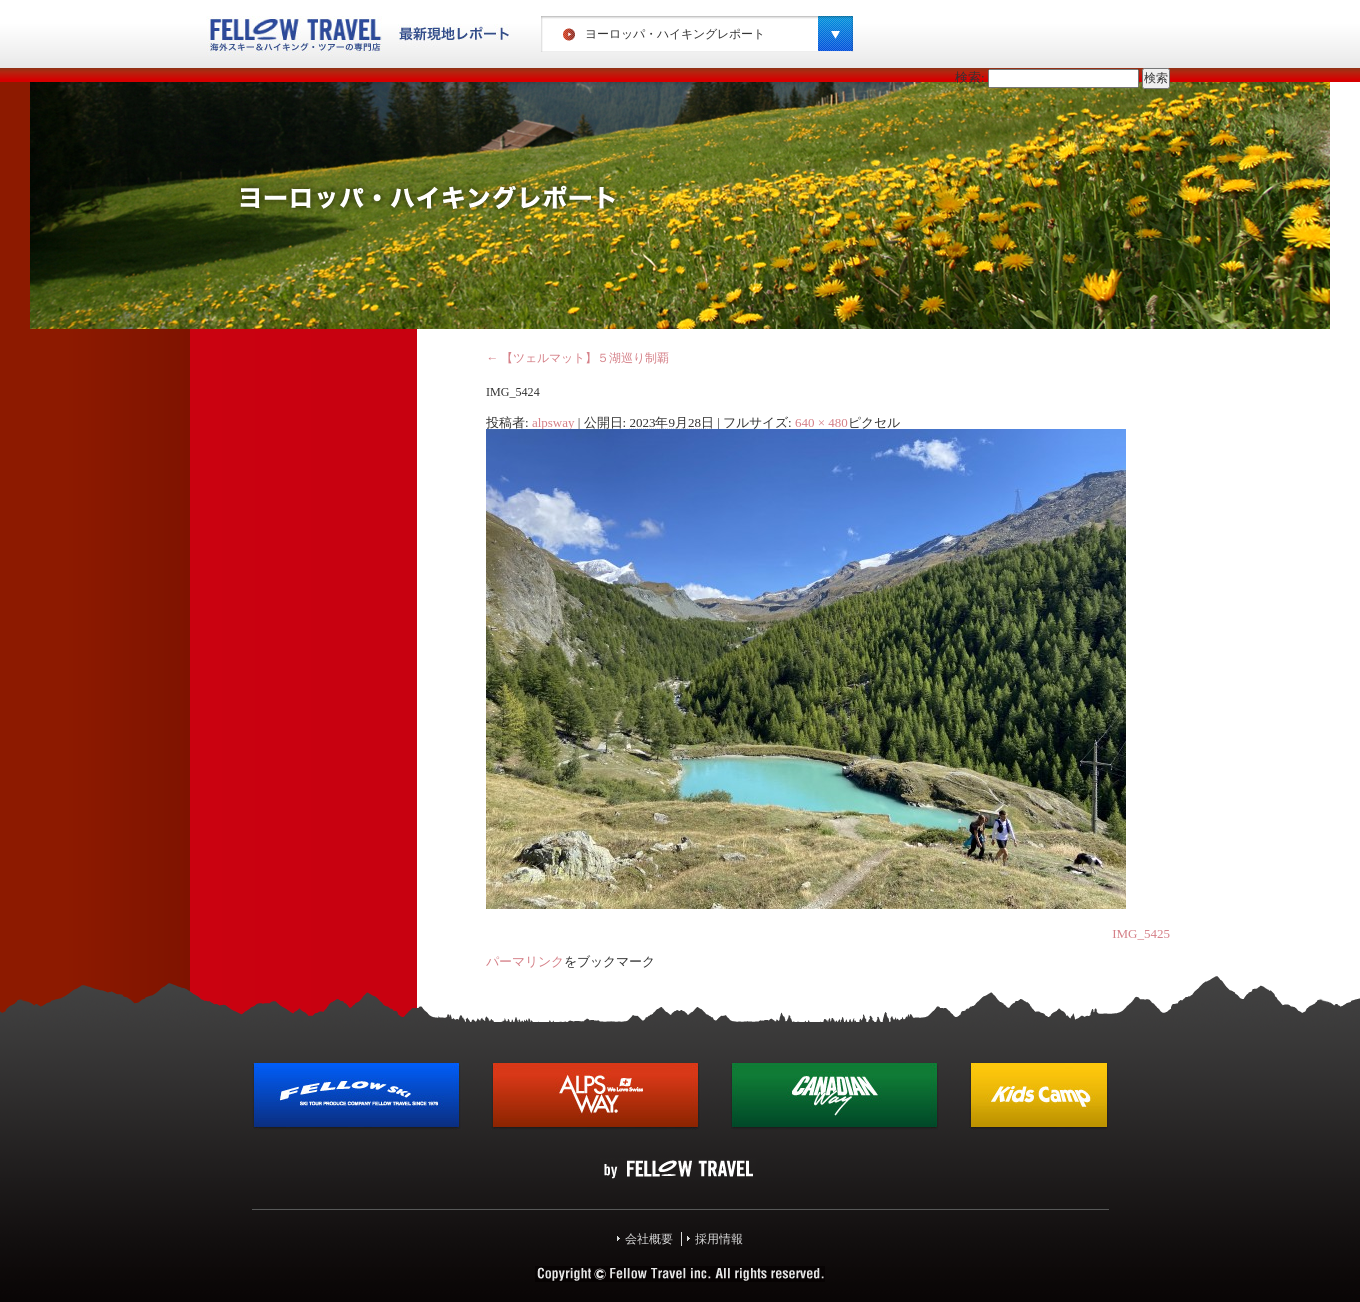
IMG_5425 (1141, 933)
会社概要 (649, 1239)
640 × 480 (821, 422)
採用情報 (719, 1239)
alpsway (553, 422)
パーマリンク (525, 961)
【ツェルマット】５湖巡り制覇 (577, 358)
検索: (970, 77)
